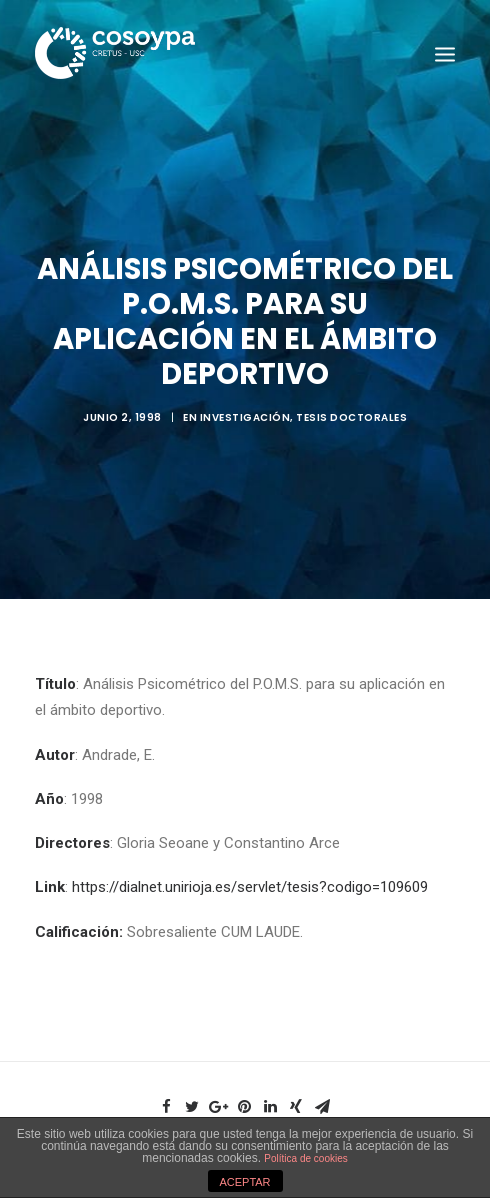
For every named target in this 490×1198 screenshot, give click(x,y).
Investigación (245, 413)
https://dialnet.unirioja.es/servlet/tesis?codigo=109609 (250, 881)
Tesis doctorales (351, 413)
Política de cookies (305, 1158)
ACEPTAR (244, 1182)
